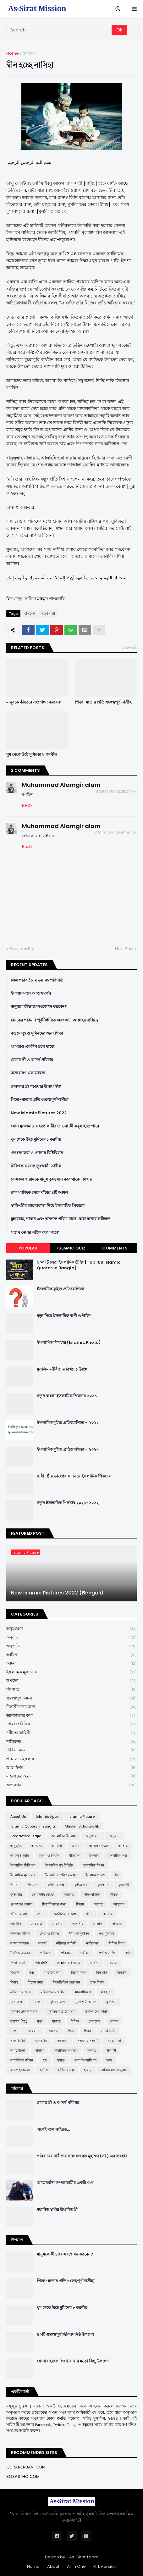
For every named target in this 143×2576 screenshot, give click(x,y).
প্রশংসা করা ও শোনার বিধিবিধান (37, 1153)
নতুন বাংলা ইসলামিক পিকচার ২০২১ (67, 1396)
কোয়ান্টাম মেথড (43, 1894)
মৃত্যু (39, 2021)
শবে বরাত (32, 2031)
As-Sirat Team (83, 2557)
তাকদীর (57, 1923)
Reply (27, 805)
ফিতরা (112, 1962)
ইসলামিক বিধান (93, 1865)
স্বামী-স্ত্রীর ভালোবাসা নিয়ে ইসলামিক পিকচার (48, 1206)
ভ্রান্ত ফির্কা (71, 1767)
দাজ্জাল (117, 1923)
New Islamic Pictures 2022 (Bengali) (57, 1592)
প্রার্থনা (94, 1962)
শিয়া (71, 2031)
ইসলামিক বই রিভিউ (59, 1865)
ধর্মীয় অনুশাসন (79, 1933)
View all (129, 647)
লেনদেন (94, 2021)
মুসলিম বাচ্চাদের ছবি (61, 2011)
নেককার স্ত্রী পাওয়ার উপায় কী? (36, 1086)
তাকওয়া (36, 1923)
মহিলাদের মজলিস (53, 1992)
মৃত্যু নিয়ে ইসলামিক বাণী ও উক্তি (64, 1316)
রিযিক (75, 2021)
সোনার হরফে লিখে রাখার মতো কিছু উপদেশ (73, 2361)
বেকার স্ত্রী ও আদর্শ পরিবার (32, 1060)
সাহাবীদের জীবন (21, 2060)
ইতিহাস (74, 1855)
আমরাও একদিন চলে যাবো (32, 1046)
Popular (28, 1248)
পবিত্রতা (45, 1953)
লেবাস (114, 2021)
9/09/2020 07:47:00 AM (116, 832)
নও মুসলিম (106, 1933)
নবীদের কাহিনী (71, 1733)
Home (12, 53)
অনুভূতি (71, 1646)
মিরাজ (36, 2001)
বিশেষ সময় (35, 1982)
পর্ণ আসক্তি (107, 1953)
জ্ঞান (40, 1914)
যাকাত (56, 2021)
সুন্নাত (60, 2060)
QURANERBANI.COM (26, 2467)
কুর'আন (103, 1884)
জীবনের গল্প (18, 1914)
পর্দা (127, 1953)
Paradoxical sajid (25, 1836)
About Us (18, 1816)
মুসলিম (111, 2001)
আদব (71, 1663)
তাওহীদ (15, 1923)
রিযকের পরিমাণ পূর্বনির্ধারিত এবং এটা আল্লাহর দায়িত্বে (54, 1020)
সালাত (91, 2050)
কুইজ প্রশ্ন (81, 1884)
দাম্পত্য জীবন (20, 1933)
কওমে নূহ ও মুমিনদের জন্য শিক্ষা (37, 1033)
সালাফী (111, 2050)
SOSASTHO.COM (23, 2476)
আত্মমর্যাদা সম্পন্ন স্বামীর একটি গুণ (65, 2183)
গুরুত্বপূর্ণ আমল (71, 1698)
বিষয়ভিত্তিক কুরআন (66, 1982)
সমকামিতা (114, 2040)
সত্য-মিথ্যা (17, 2040)
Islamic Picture (82, 1816)
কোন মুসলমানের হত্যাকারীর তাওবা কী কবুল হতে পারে (55, 1126)
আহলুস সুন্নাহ (19, 1855)
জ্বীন (89, 1914)
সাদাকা (39, 2050)
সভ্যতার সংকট (87, 2040)
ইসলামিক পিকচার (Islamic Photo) (69, 1342)
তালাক (97, 1923)
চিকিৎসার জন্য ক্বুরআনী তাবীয (36, 1166)
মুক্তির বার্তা (58, 2001)
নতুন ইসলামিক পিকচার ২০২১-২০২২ (68, 1503)
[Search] (59, 30)
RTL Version (104, 2566)
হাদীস (44, 2069)
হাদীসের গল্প (66, 2069)
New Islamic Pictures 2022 (39, 1113)
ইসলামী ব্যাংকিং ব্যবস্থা (60, 1875)
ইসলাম (94, 1855)
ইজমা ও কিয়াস (49, 1855)
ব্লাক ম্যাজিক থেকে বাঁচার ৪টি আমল (39, 1192)
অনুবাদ (71, 1637)
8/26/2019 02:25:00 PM (116, 791)
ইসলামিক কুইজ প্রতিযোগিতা (60, 1289)
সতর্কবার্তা (48, 613)
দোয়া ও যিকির (71, 1724)
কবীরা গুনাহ (56, 1884)
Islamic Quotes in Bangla (32, 1826)
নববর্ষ (42, 1943)
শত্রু (13, 2031)
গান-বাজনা (92, 1894)
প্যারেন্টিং (41, 1962)
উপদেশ (29, 53)
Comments (115, 1248)
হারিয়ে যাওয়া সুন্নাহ (114, 2069)
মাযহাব (105, 1992)
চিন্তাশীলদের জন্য (71, 1707)
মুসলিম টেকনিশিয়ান (24, 2011)
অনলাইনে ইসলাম (63, 1836)
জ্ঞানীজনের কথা (71, 1715)
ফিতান (14, 1972)
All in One (76, 2566)
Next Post (124, 949)
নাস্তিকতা (71, 1742)
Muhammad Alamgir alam (61, 785)
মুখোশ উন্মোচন (85, 2001)
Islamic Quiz (71, 1248)
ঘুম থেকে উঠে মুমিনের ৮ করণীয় (31, 754)
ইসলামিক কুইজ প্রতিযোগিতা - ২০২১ (68, 1423)
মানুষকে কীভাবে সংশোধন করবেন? (34, 702)
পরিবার (66, 1953)
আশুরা (123, 1845)
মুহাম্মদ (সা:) (18, 2021)
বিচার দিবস (78, 1972)
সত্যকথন (71, 1785)
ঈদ (117, 1875)
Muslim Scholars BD (82, 1826)
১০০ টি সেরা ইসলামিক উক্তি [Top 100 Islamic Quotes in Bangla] (78, 1265)
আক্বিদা (71, 1655)
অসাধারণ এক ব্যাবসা (28, 1073)
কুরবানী (123, 1884)
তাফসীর (77, 1923)
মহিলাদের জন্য (71, 1776)
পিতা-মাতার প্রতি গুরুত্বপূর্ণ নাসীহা (104, 702)
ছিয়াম (80, 1904)
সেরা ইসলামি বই (85, 2060)
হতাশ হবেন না (20, 2069)
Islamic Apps (47, 1816)
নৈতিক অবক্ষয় (20, 1953)
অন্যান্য (36, 1845)
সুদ (45, 2060)
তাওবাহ (107, 1914)
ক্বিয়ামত (71, 1689)
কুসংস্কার (16, 1894)
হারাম (87, 2069)
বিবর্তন (122, 1972)
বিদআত (101, 1972)
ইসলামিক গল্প (117, 1855)
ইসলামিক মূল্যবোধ (71, 1672)
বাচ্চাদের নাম (52, 1972)
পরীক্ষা (84, 1953)
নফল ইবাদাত (19, 1943)
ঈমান (14, 1884)
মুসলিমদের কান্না (96, 2011)
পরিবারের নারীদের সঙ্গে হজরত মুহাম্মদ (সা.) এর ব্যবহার (82, 2156)
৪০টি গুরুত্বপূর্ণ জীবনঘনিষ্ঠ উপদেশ (65, 2334)
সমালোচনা (17, 2050)
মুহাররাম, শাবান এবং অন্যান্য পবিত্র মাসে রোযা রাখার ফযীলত (60, 1219)
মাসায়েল (16, 2001)
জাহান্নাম (118, 1904)
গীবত (114, 1894)
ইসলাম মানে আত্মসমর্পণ (31, 993)
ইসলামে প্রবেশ (95, 1875)
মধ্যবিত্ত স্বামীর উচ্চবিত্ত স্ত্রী (57, 2209)
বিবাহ (14, 1982)
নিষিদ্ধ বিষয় (71, 1750)
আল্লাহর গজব (99, 1845)
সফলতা (62, 2040)
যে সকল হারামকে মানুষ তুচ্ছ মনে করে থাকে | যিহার (51, 1179)
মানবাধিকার (83, 1992)
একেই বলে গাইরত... (53, 2129)
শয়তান (53, 2031)
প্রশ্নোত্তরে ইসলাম (71, 1759)
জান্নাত (98, 1904)
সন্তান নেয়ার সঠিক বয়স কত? (35, 1232)
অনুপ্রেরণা (71, 1629)
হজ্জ (109, 2060)
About (53, 2566)
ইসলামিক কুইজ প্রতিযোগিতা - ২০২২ (68, 1449)
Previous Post (23, 949)
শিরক (87, 2031)
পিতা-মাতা (17, 1962)
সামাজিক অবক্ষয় (65, 2050)
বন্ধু (31, 1972)
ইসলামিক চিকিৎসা (23, 1865)
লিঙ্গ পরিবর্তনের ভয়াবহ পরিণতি (37, 980)
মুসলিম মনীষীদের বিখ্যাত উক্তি (62, 1369)
